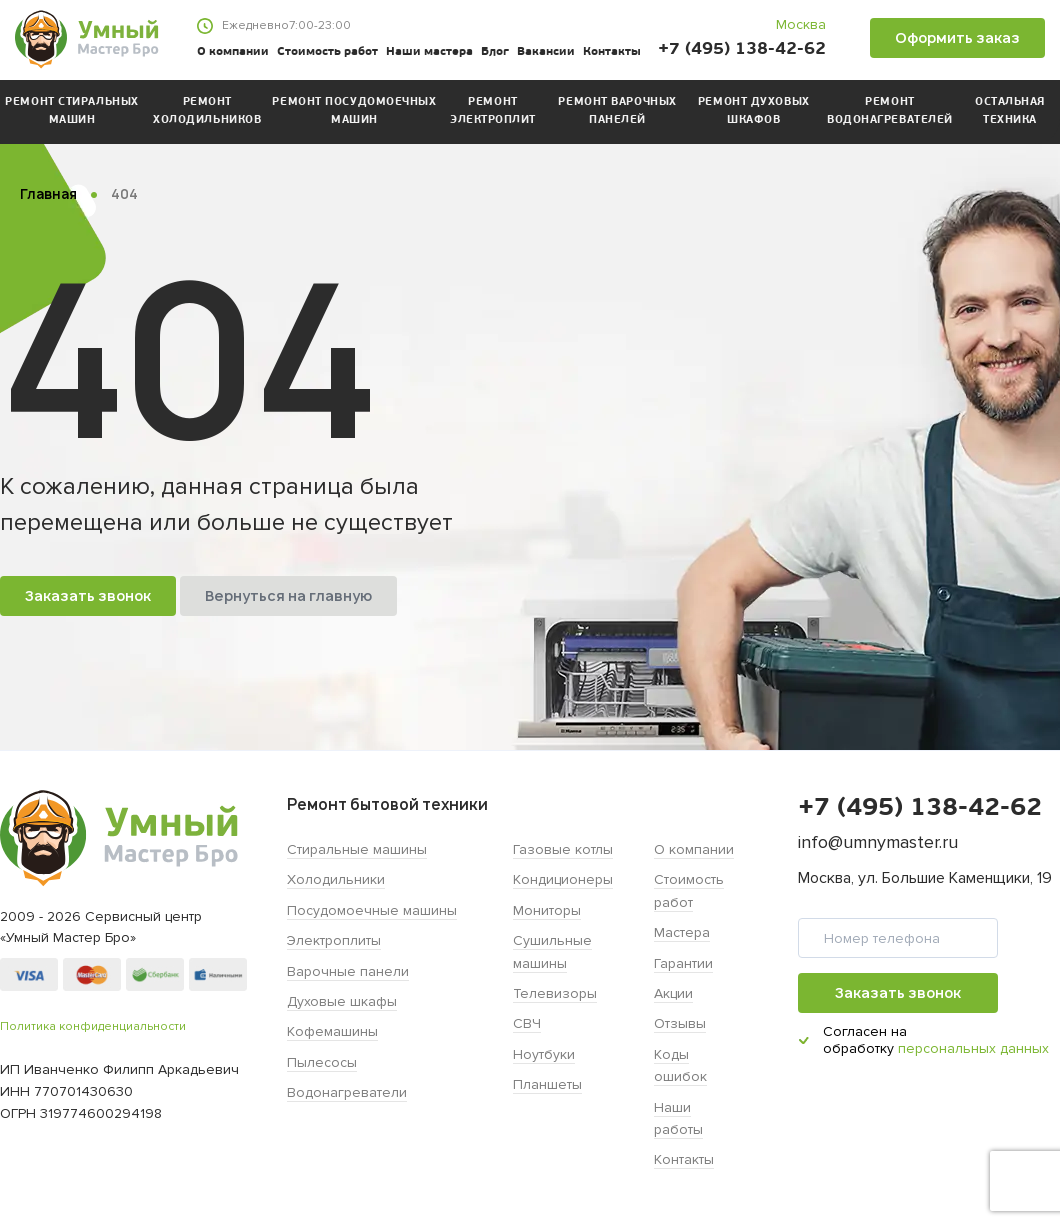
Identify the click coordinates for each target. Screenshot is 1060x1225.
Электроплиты (334, 940)
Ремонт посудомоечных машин (354, 111)
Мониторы (547, 910)
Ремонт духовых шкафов (754, 111)
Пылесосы (322, 1062)
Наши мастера (429, 52)
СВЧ (527, 1023)
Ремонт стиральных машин (71, 111)
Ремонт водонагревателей (890, 111)
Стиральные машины (357, 849)
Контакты (612, 52)
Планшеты (547, 1084)
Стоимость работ (327, 52)
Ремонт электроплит (493, 111)
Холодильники (336, 879)
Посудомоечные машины (372, 910)
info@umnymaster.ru (878, 842)
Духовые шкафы (342, 1001)
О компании (233, 52)
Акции (673, 993)
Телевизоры (555, 993)
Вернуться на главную (288, 595)
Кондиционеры (563, 879)
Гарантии (683, 963)
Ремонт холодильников (207, 111)
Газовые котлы (563, 849)
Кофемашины (332, 1031)
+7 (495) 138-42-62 (742, 49)
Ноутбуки (544, 1054)
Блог (495, 52)
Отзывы (680, 1023)
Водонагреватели (347, 1092)
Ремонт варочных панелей (617, 111)
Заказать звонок (88, 595)
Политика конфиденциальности (93, 1026)
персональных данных (973, 1048)
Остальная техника (1010, 111)
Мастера (682, 932)
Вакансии (546, 52)
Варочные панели (348, 971)
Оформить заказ (957, 37)
